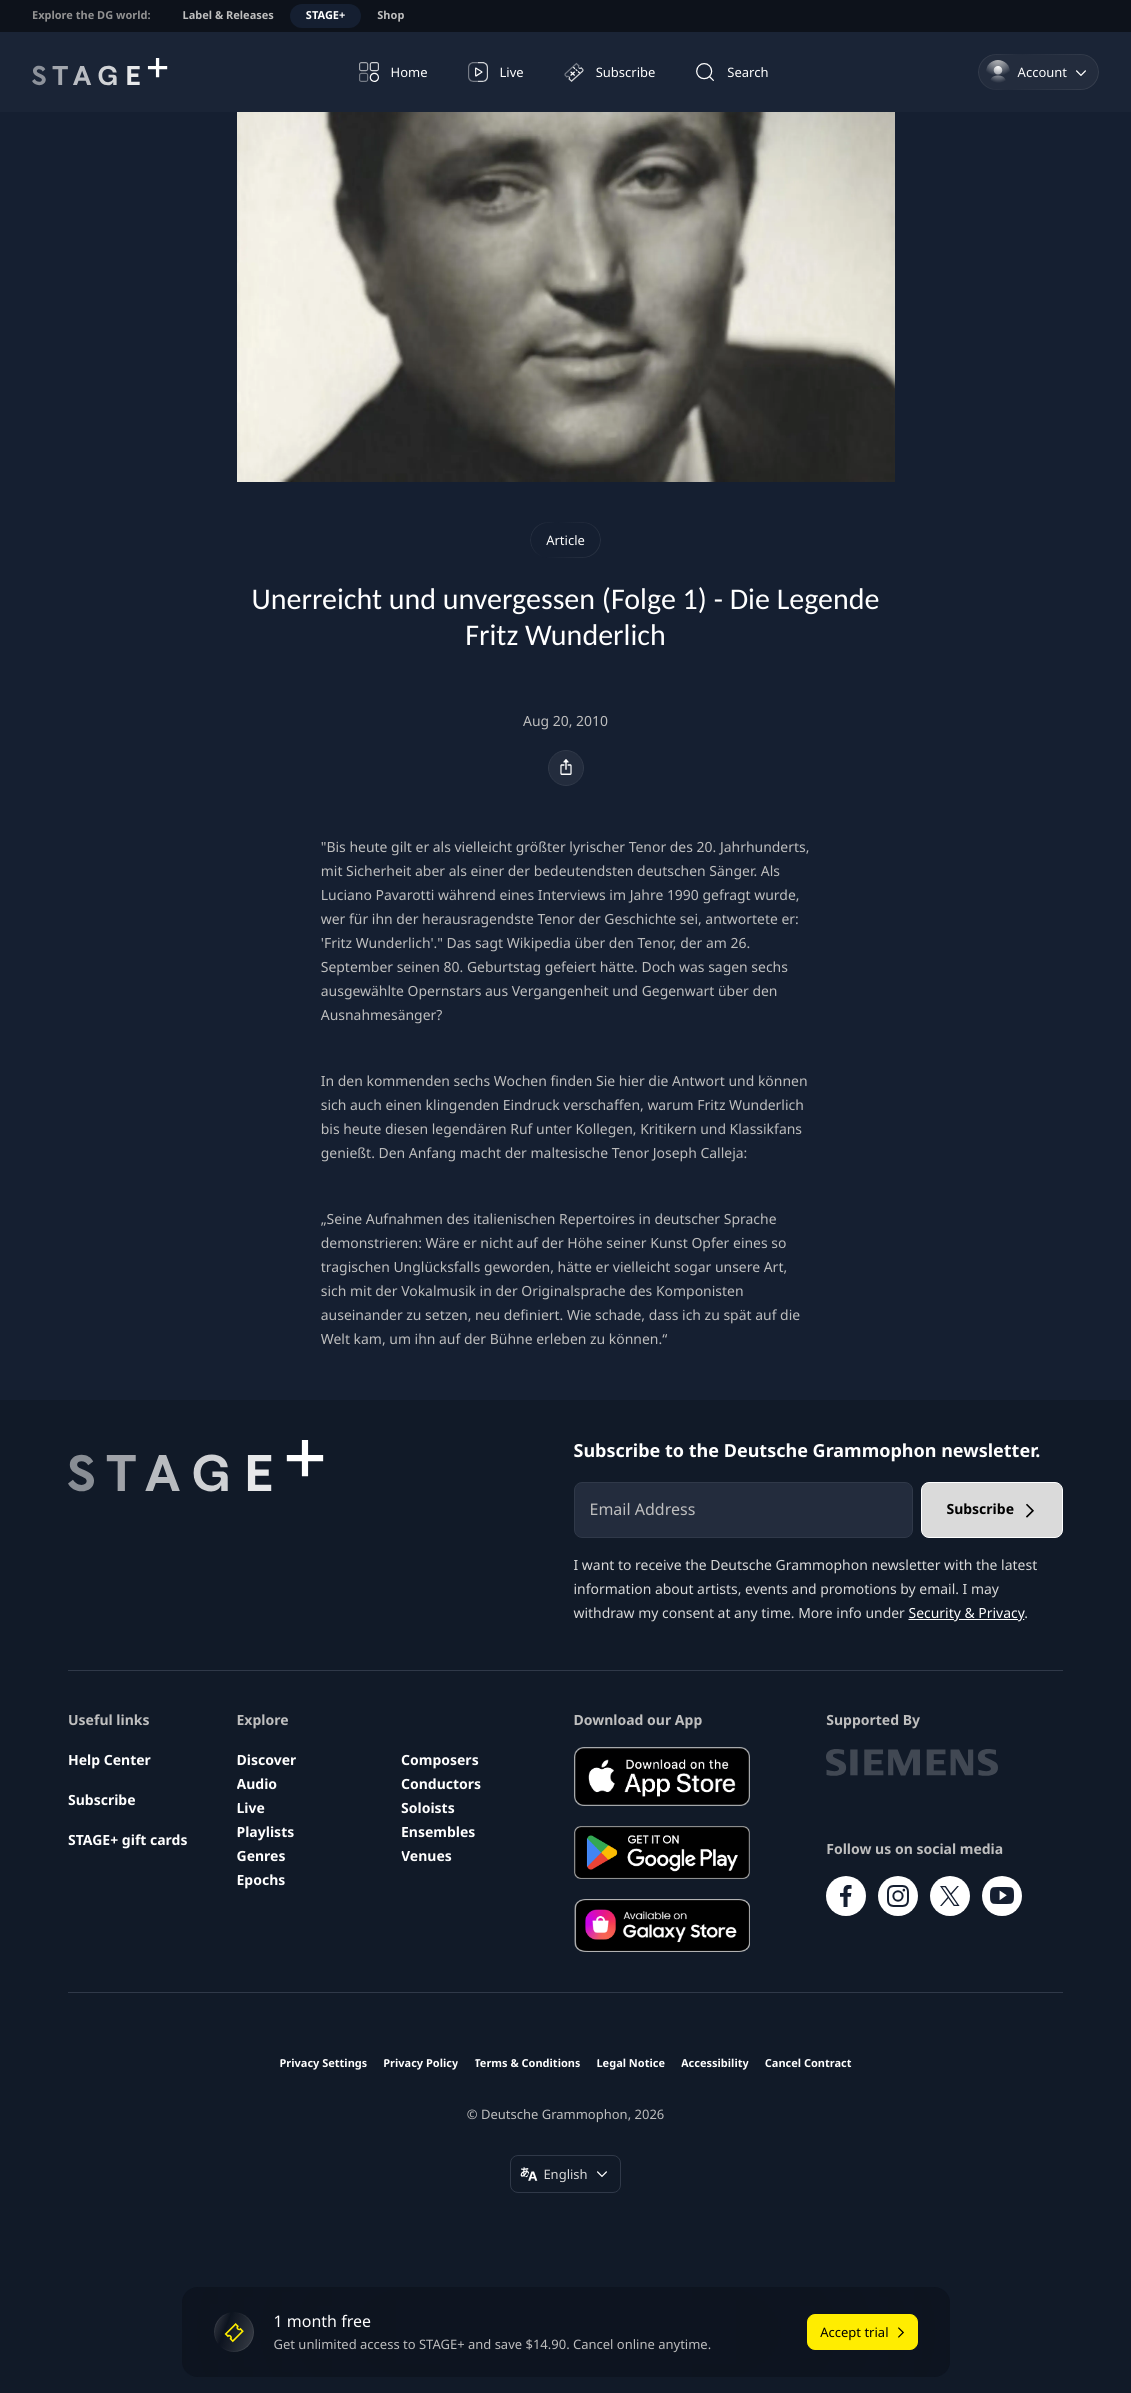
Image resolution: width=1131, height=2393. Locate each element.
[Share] (566, 768)
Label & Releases (228, 15)
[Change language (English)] (565, 2174)
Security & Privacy (966, 1613)
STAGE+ (325, 15)
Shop (390, 15)
